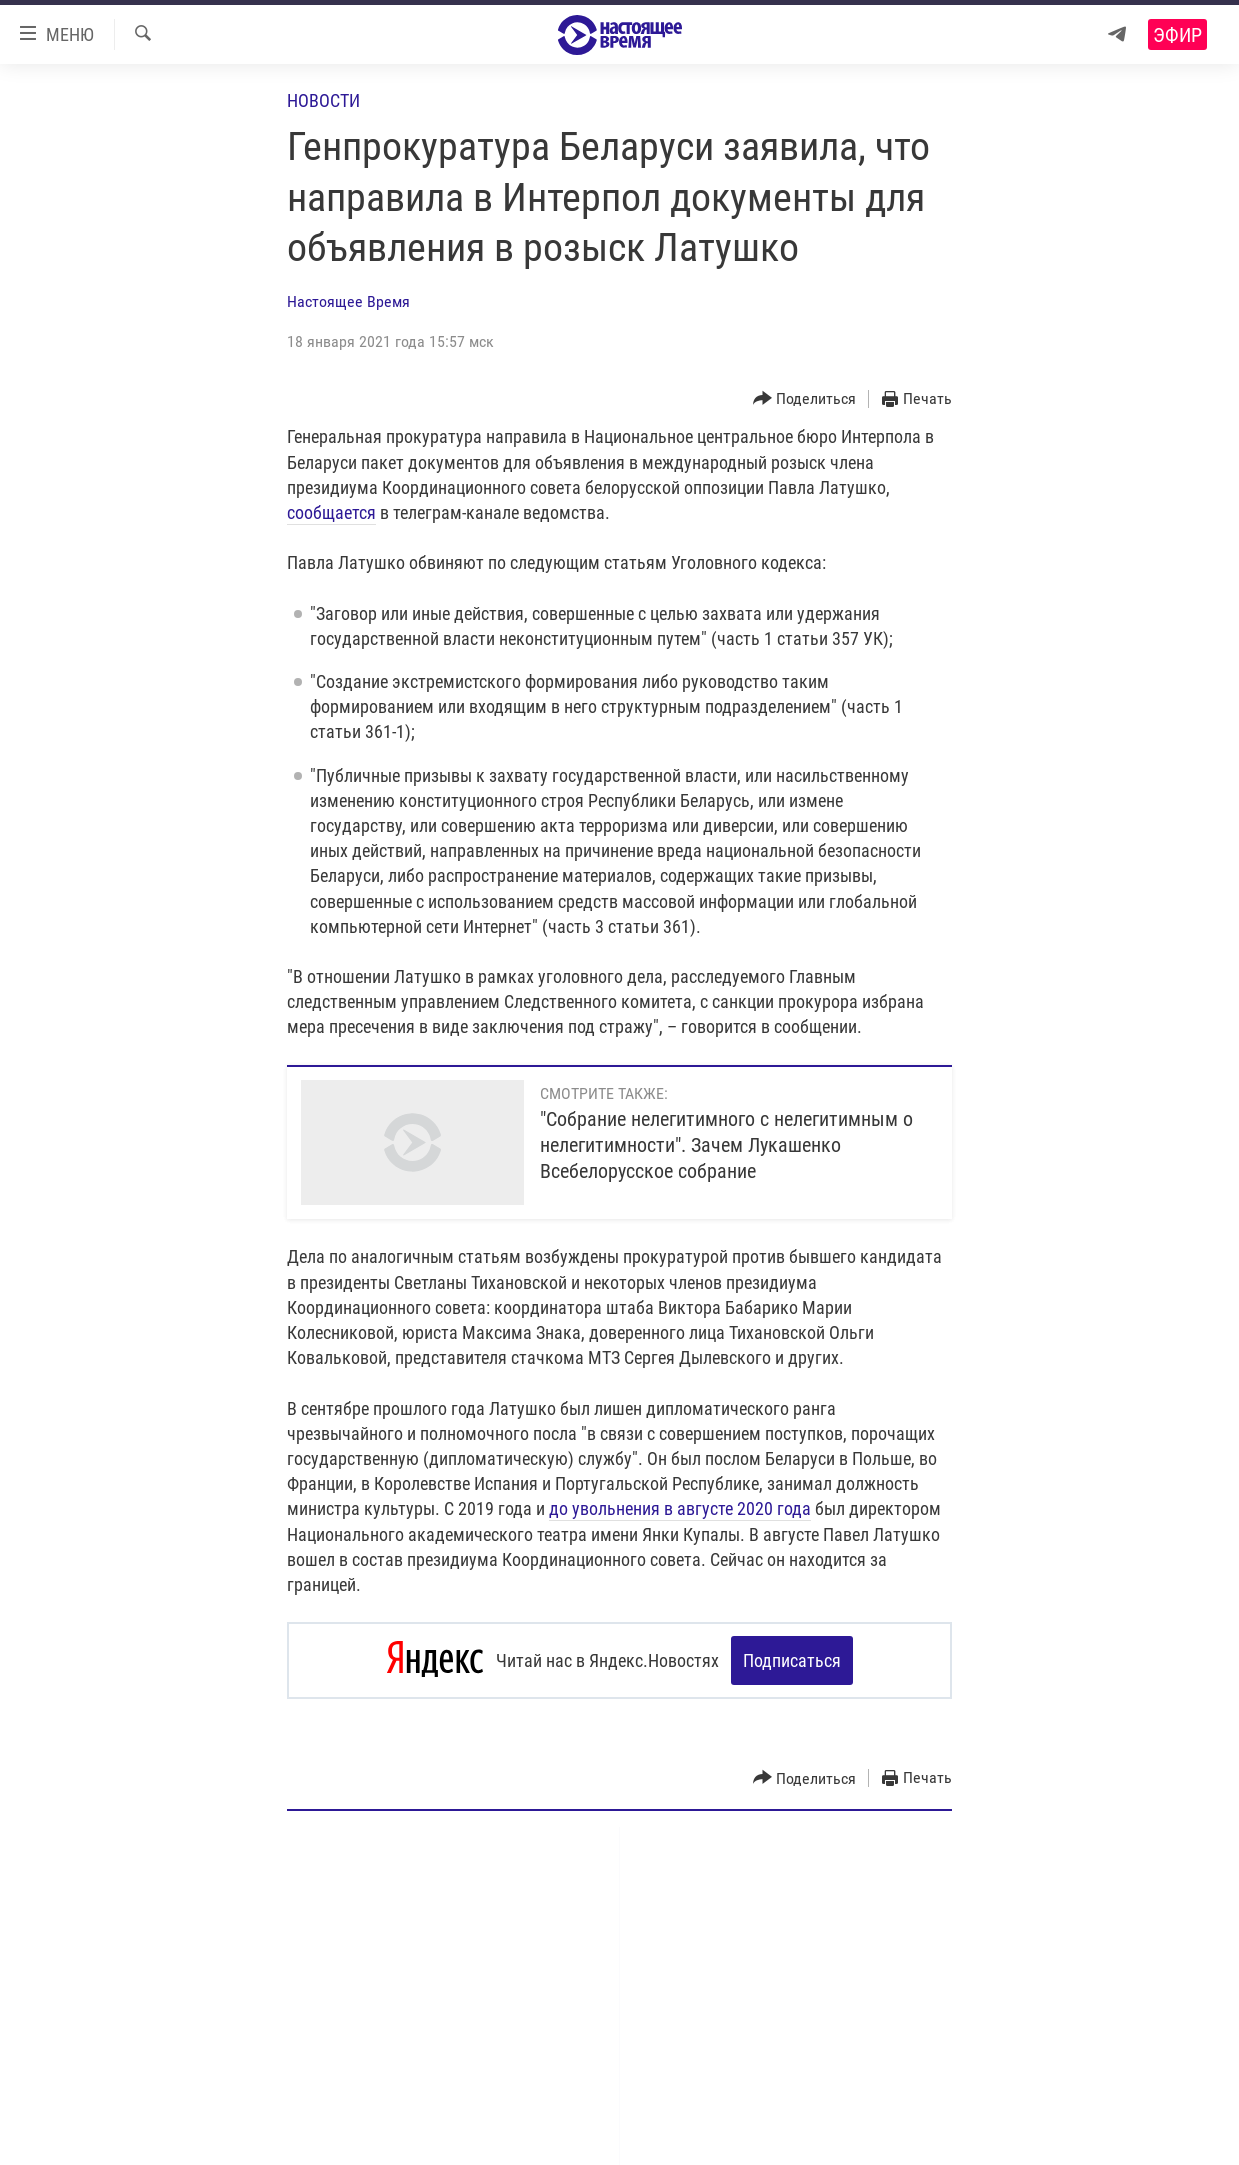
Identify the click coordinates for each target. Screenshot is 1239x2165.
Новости (323, 100)
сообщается (331, 512)
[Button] (805, 399)
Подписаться (792, 1660)
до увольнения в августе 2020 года (680, 1508)
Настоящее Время (348, 301)
